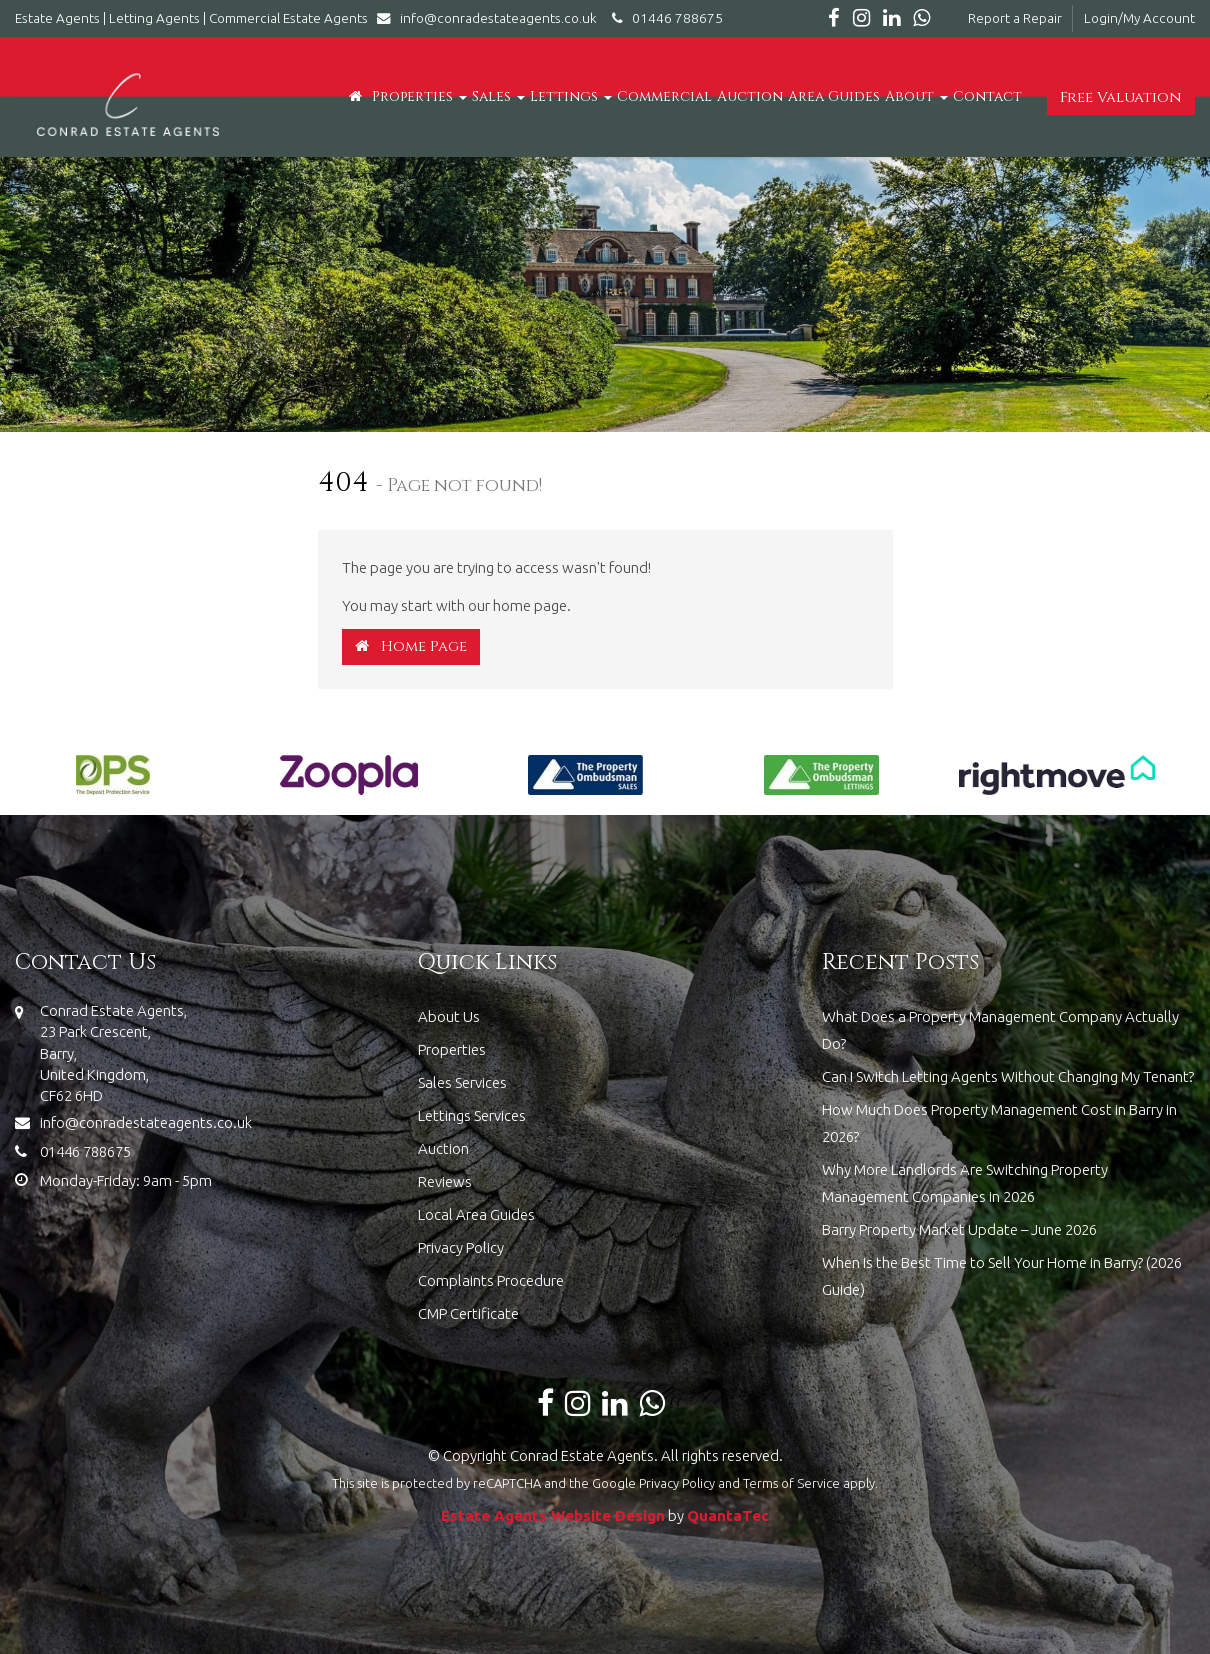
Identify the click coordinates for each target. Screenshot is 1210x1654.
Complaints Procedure (491, 1280)
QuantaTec (728, 1515)
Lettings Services (472, 1115)
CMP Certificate (468, 1313)
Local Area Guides (476, 1214)
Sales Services (462, 1082)
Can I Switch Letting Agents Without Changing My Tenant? (1008, 1076)
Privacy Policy (461, 1247)
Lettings (571, 96)
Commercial (664, 96)
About (916, 96)
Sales (498, 96)
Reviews (445, 1181)
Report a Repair (1015, 18)
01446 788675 (664, 18)
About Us (449, 1016)
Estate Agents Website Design (553, 1515)
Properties (419, 96)
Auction (750, 96)
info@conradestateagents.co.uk (491, 18)
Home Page (411, 646)
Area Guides (834, 96)
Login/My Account (1139, 18)
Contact (987, 96)
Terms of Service (791, 1483)
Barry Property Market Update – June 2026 (959, 1229)
